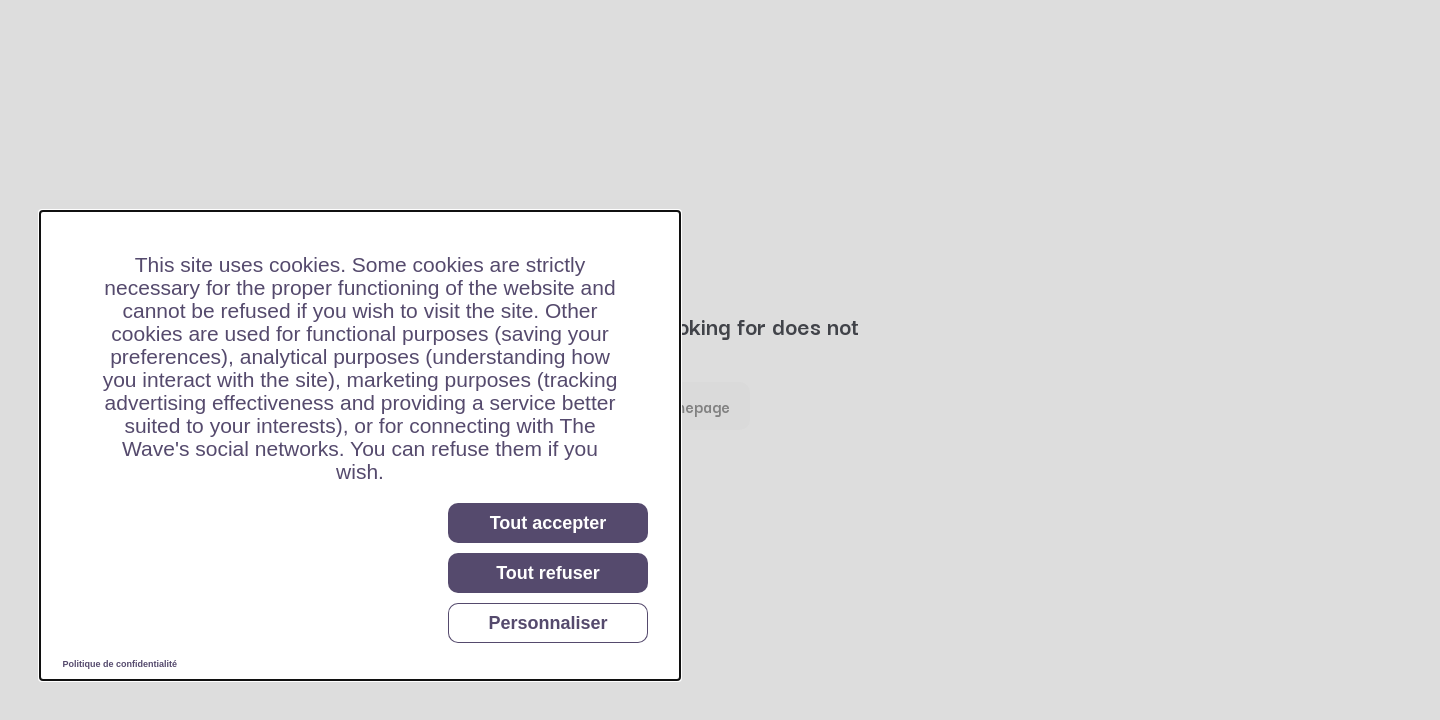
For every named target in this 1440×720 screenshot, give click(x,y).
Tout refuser (548, 573)
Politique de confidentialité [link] (120, 664)
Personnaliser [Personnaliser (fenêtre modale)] (547, 623)
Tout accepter (548, 523)
